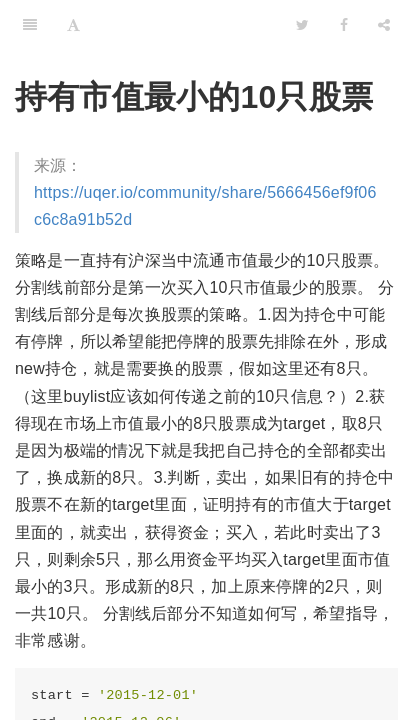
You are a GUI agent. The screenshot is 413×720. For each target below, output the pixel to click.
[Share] (384, 25)
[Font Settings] (73, 25)
